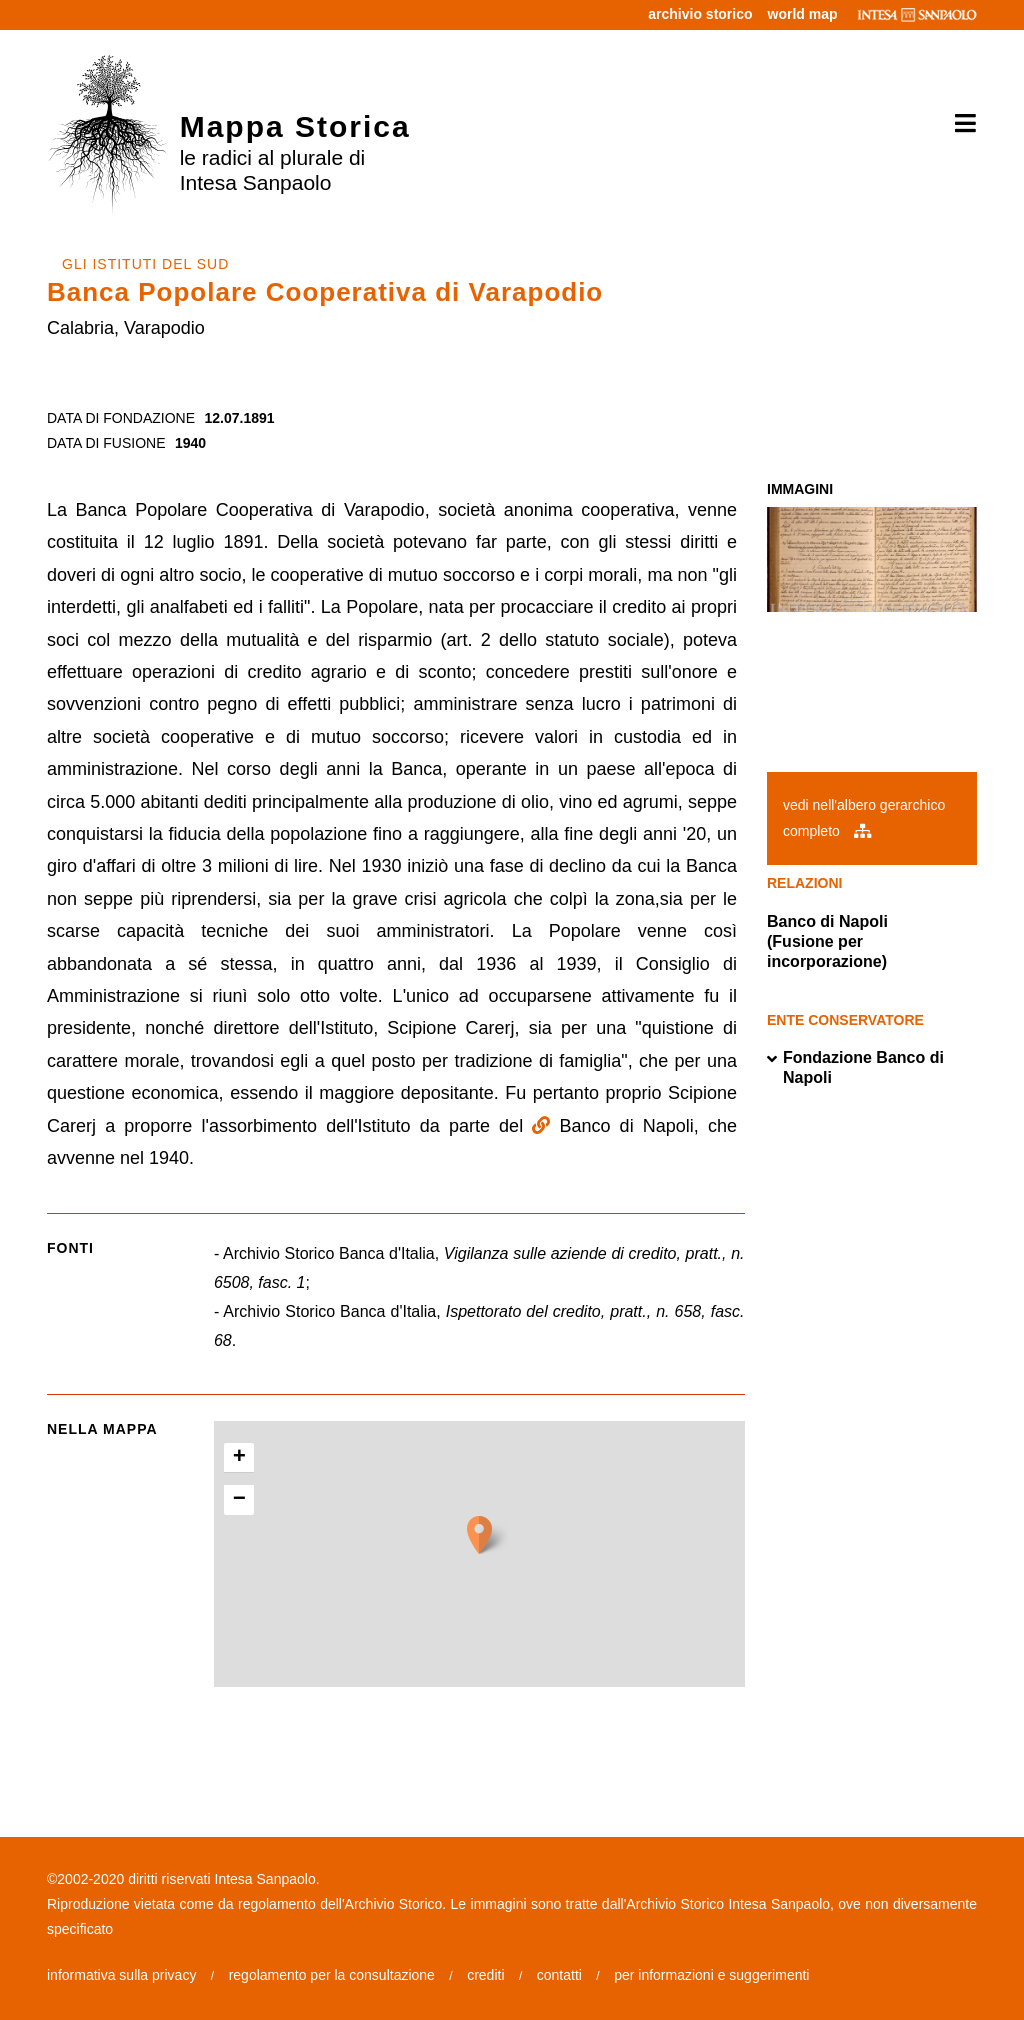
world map (803, 14)
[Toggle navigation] (958, 124)
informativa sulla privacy (121, 1975)
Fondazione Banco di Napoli (855, 1068)
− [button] (239, 1500)
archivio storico (700, 14)
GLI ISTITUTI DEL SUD (145, 264)
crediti (485, 1975)
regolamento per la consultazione (332, 1975)
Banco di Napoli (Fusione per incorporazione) (827, 941)
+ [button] (239, 1458)
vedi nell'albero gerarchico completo (864, 817)
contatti (559, 1975)
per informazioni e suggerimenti (711, 1975)
